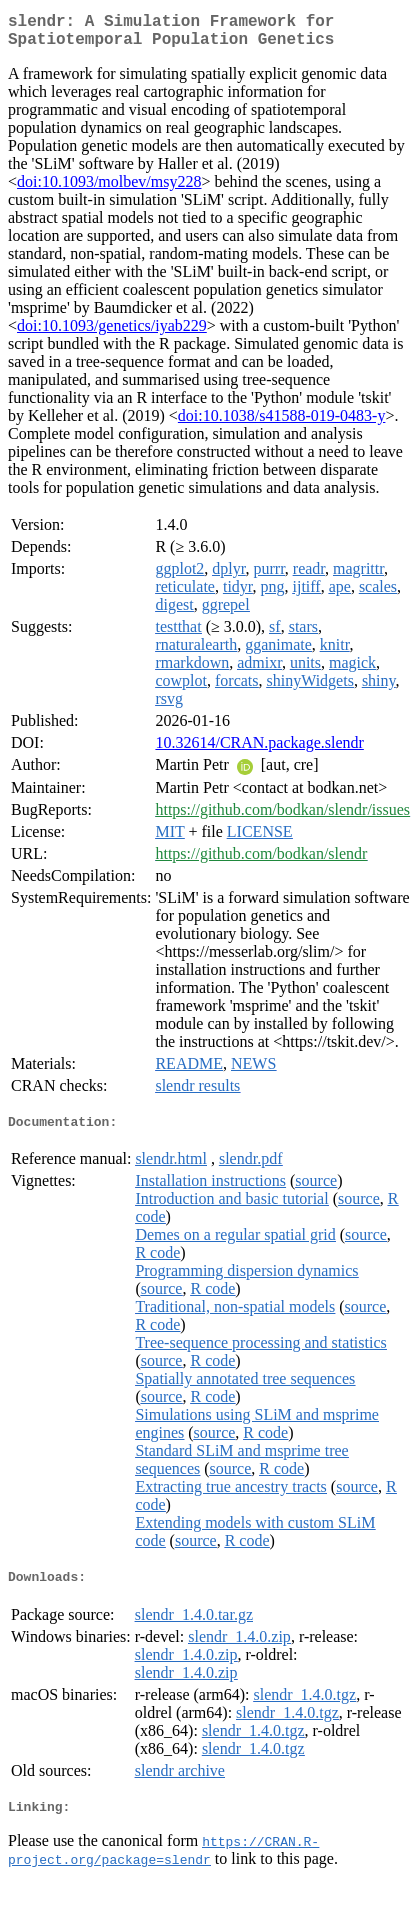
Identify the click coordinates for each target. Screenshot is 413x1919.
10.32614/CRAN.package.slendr (259, 750)
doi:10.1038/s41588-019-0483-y (282, 423)
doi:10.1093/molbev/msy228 (109, 189)
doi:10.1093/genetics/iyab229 (112, 333)
